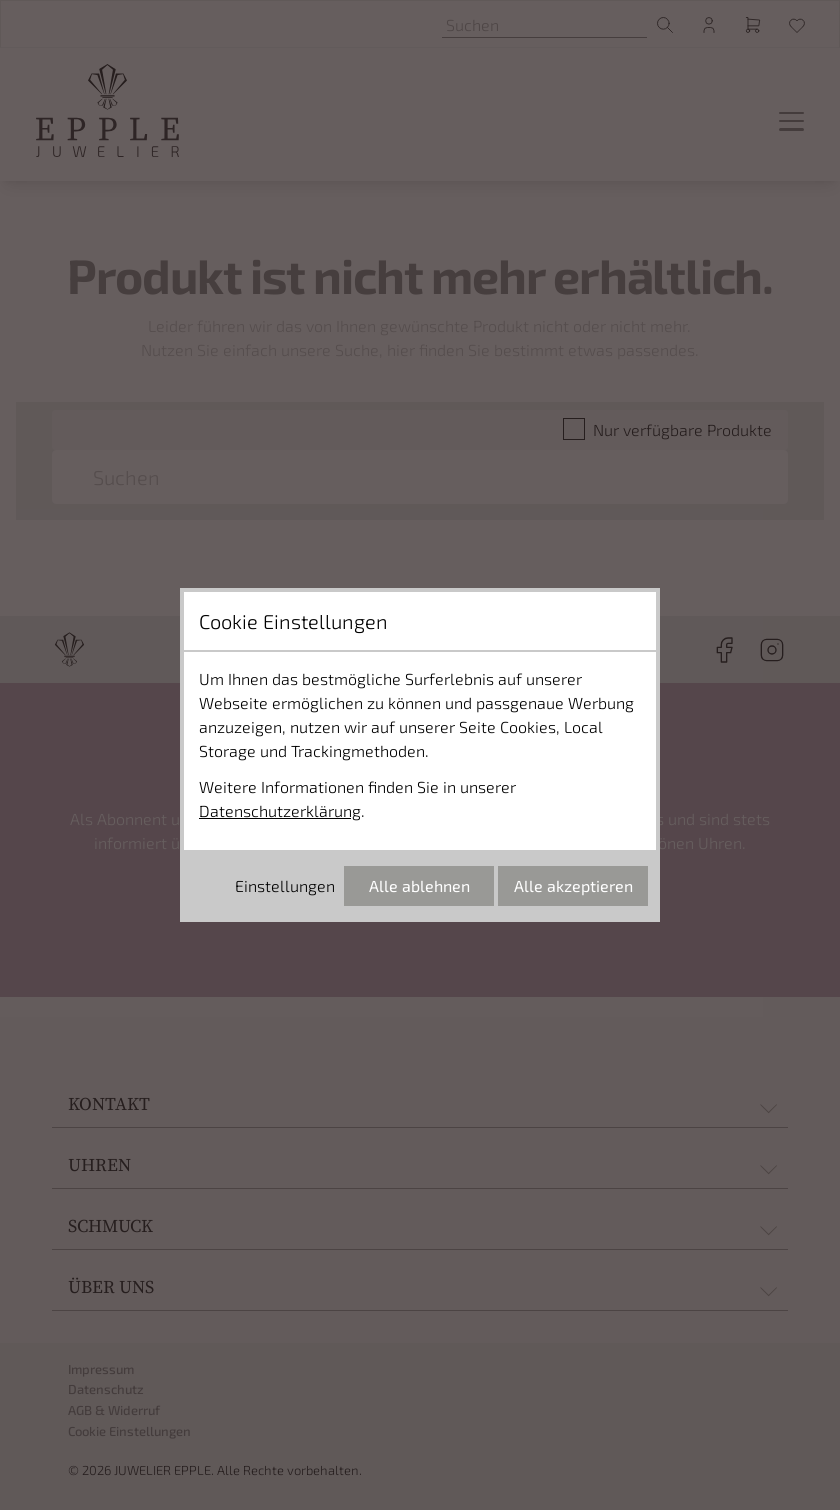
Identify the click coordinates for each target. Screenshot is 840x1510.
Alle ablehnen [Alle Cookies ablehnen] (419, 885)
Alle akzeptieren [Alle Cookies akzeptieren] (573, 885)
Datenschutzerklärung (280, 810)
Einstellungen (285, 885)
